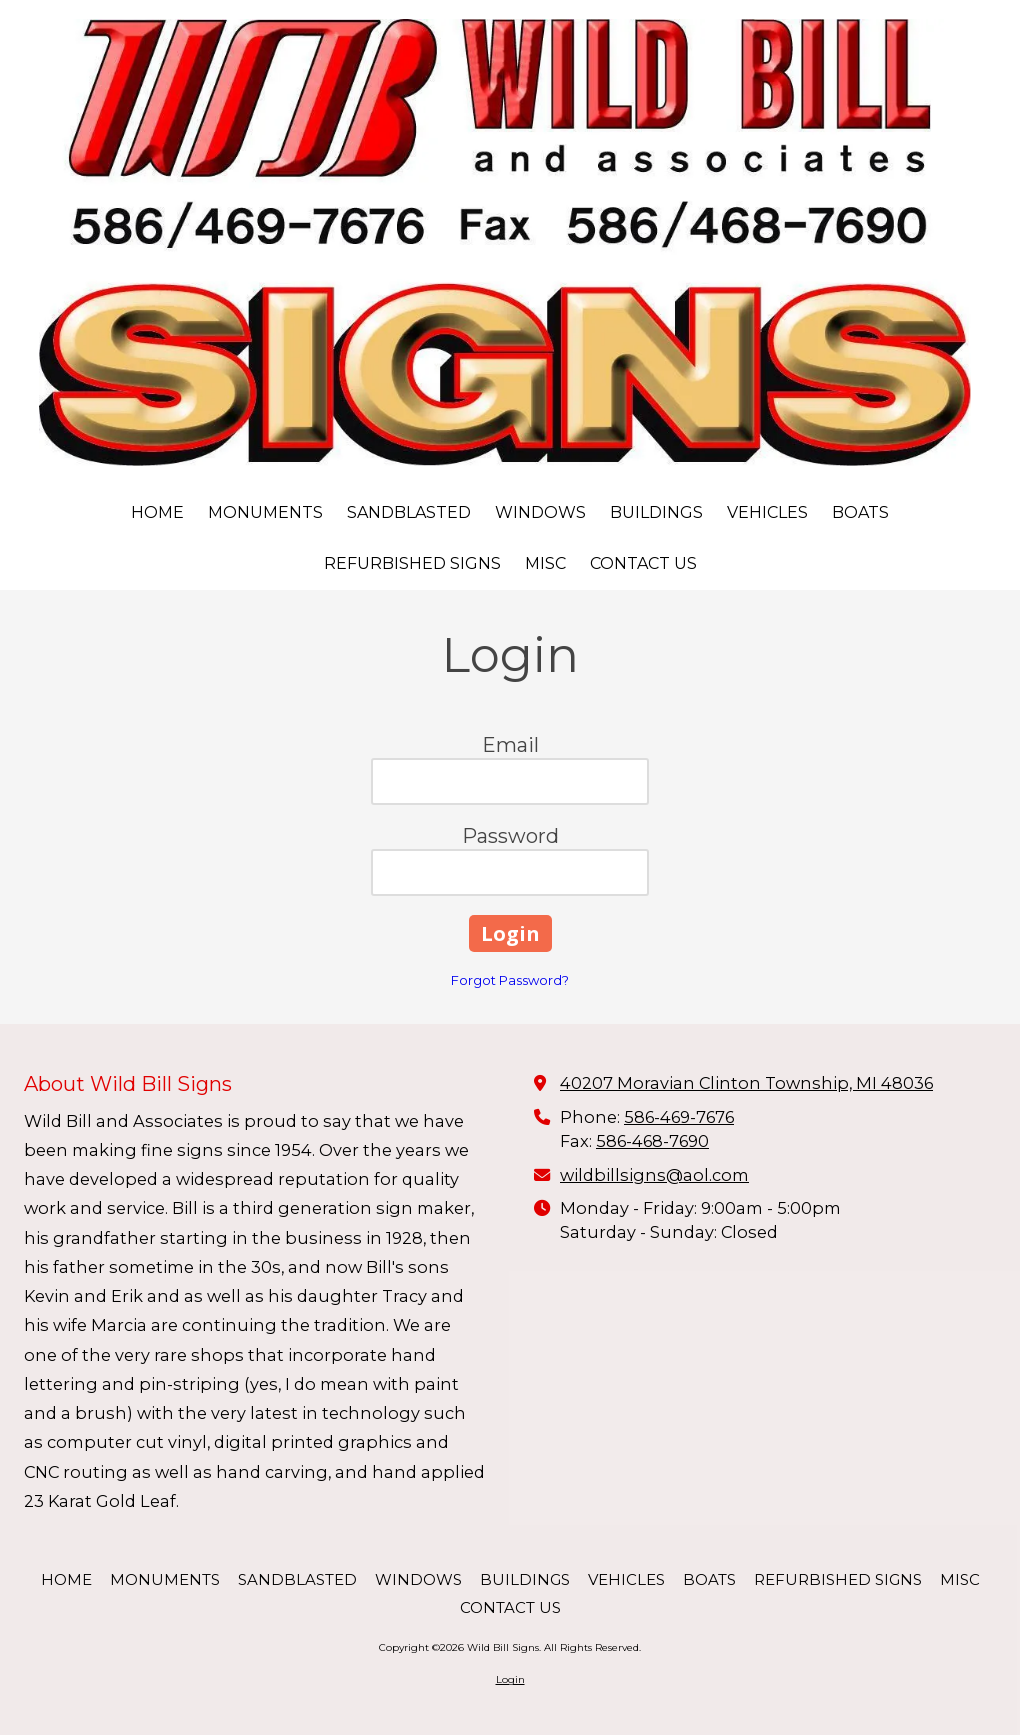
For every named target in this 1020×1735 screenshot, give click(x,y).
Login (510, 1679)
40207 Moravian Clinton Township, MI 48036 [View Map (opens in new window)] (746, 1083)
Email (510, 745)
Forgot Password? (510, 980)
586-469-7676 (679, 1117)
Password (510, 836)
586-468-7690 (652, 1141)
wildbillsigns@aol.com (654, 1175)
